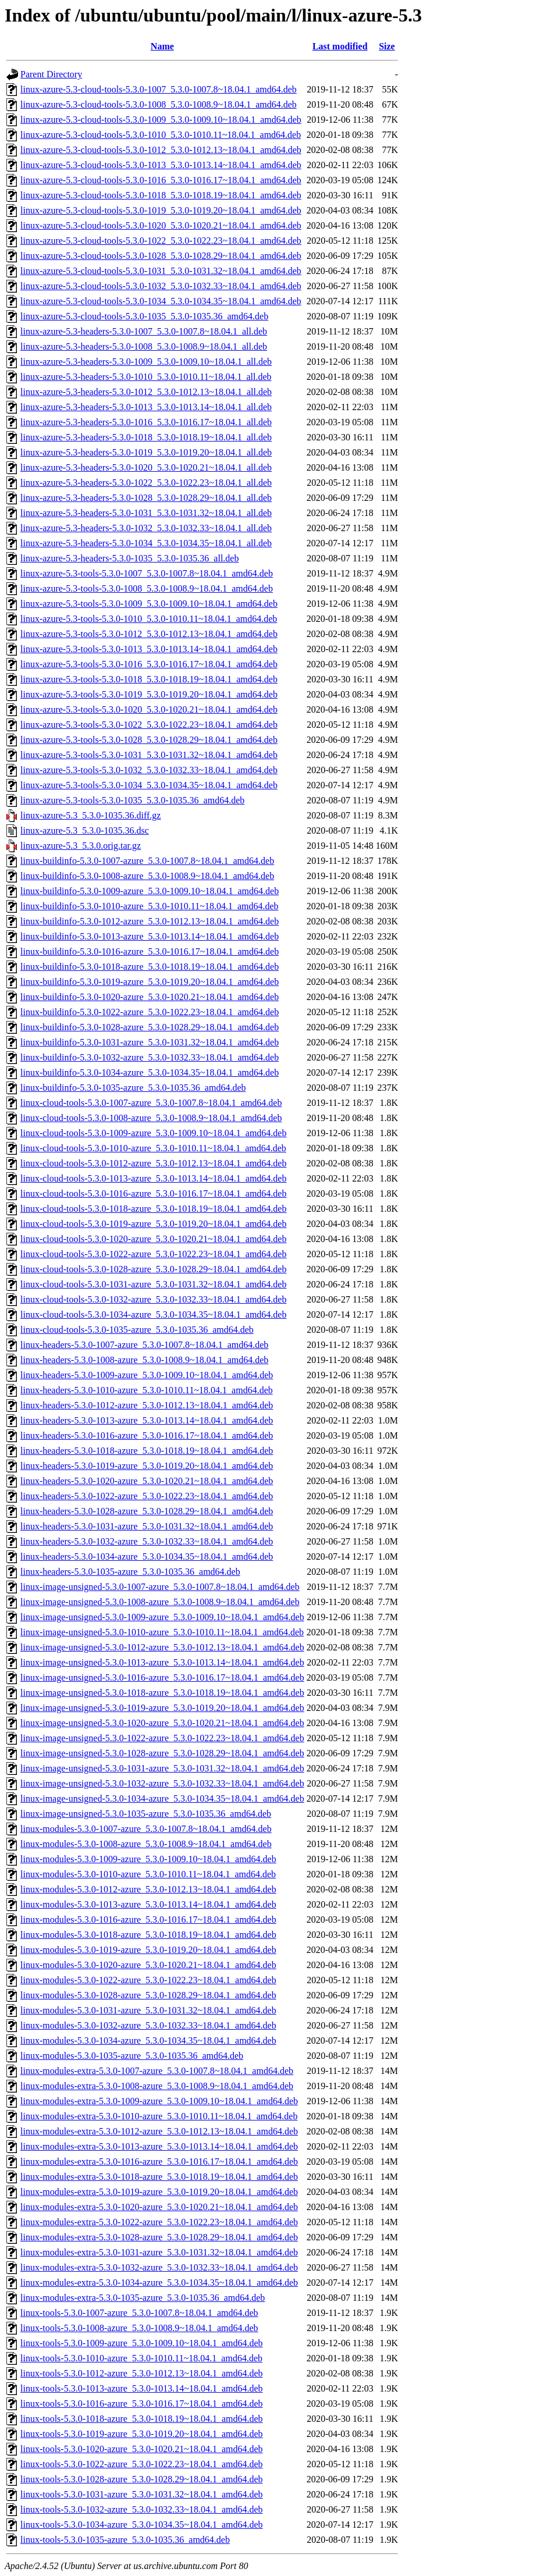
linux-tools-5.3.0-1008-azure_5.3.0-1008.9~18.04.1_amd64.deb (139, 2328)
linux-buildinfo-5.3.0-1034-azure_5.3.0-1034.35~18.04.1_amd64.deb (149, 1072)
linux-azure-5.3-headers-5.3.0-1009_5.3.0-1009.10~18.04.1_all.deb (146, 362)
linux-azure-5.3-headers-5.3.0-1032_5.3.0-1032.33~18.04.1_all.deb (146, 528)
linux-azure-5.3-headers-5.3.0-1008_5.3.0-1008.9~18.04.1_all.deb (143, 346)
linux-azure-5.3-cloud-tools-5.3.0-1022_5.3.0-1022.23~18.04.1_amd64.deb (160, 240)
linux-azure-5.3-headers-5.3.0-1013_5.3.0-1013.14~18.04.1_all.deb (146, 407)
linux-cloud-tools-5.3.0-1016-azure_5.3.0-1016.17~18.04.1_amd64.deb (153, 1193)
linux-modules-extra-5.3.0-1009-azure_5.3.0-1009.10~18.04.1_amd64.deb (159, 2101)
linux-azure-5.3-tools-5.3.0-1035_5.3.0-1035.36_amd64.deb (132, 800)
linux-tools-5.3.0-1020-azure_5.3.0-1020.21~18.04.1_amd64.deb (141, 2449)
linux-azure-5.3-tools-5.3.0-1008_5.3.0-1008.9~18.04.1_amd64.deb (146, 588)
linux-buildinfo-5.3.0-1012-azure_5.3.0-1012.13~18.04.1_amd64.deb (149, 921)
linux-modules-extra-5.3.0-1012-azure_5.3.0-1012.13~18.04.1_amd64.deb (159, 2131)
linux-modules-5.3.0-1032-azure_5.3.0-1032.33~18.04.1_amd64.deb (148, 2025)
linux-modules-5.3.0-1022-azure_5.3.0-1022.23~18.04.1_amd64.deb (148, 1980)
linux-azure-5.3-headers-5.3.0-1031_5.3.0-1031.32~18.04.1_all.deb (146, 513)
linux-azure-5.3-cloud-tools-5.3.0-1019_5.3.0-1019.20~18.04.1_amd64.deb (160, 210)
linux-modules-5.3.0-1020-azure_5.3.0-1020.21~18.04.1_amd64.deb (148, 1965)
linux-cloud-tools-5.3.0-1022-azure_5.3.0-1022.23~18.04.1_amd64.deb (153, 1254)
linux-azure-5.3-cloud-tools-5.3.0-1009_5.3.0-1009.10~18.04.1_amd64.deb (160, 119)
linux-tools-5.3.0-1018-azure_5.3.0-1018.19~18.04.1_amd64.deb (141, 2419)
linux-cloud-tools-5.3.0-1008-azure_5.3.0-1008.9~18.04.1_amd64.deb (151, 1118)
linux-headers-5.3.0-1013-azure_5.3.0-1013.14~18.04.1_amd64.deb (146, 1420)
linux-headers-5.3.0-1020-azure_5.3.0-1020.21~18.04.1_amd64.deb (146, 1481)
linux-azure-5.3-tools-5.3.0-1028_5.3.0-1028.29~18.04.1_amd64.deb (149, 740)
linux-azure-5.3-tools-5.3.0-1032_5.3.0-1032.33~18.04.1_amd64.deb (149, 770)
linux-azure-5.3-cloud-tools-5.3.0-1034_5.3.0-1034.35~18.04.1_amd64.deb (160, 301)
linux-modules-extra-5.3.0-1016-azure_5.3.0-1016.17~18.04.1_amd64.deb (159, 2161)
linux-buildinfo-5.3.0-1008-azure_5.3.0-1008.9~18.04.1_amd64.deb (147, 876)
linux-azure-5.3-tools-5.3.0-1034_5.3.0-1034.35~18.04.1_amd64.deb (149, 785)
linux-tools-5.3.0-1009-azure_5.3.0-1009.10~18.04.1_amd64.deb (141, 2343)
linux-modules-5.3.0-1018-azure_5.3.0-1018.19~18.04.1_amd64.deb (148, 1935)
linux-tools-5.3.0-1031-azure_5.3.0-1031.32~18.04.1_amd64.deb (141, 2494)
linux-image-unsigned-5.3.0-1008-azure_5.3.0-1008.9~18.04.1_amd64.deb (160, 1602)
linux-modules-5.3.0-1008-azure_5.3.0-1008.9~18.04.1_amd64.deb (146, 1844)
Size (387, 46)
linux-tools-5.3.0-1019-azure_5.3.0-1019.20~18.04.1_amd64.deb (141, 2434)
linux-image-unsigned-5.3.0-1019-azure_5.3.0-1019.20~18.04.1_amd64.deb (162, 1708)
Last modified (340, 46)
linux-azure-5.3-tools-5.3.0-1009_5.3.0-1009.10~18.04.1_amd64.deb (149, 604)
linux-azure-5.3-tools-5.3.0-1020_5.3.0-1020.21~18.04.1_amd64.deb (149, 709)
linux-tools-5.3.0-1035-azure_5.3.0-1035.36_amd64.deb (125, 2540)
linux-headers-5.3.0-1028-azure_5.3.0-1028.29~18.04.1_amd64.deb (146, 1511)
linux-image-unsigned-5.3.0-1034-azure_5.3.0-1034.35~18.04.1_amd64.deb (162, 1798)
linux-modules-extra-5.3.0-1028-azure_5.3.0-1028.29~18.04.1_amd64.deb (159, 2237)
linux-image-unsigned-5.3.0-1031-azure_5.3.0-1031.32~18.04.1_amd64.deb (162, 1768)
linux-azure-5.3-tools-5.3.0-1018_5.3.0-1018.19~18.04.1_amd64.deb (149, 679)
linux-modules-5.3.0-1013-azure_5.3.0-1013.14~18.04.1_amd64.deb (148, 1904)
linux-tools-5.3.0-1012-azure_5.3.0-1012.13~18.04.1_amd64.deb (141, 2373)
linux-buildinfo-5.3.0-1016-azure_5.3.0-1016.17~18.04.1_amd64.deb (149, 951)
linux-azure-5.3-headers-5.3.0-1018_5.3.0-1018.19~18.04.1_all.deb (146, 437)
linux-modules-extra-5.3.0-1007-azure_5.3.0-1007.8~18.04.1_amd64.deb (156, 2071)
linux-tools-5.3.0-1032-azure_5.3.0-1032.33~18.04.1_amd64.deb (141, 2509)
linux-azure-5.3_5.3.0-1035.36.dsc (84, 830)
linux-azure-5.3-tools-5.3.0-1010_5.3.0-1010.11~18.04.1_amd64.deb (148, 619)
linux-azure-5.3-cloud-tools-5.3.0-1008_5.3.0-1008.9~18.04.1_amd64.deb (158, 104)
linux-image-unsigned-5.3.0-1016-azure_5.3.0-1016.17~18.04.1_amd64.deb (162, 1677)
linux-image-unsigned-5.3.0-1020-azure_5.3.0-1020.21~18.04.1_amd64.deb (162, 1723)
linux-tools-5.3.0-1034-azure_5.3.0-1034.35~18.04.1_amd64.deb (141, 2524)
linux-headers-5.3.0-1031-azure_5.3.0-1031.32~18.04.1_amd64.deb (146, 1526)
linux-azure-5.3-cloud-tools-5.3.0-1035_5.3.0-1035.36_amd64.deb (144, 316)
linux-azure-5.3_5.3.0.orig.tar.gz (80, 846)
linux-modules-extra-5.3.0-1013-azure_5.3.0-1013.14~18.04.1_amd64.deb (159, 2146)
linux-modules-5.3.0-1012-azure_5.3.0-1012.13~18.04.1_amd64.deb (148, 1889)
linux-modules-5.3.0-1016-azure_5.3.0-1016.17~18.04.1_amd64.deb (148, 1919)
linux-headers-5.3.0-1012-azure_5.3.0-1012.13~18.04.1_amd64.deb (146, 1405)
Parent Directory (51, 74)
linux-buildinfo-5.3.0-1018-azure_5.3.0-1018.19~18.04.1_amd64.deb (149, 967)
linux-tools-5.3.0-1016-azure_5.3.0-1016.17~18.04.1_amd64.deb (141, 2403)
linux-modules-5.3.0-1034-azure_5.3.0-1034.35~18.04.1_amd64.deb (148, 2040)
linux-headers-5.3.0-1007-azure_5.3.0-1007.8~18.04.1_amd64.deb (144, 1345)
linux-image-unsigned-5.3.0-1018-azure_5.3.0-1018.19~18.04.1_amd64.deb (162, 1693)
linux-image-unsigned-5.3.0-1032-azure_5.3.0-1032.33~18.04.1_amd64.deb (162, 1783)
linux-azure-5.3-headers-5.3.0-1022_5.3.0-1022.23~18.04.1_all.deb (146, 483)
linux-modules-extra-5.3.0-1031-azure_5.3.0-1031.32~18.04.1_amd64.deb (159, 2252)
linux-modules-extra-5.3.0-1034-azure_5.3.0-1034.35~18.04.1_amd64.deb (159, 2282)
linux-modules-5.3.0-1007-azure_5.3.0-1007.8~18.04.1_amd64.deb (146, 1829)
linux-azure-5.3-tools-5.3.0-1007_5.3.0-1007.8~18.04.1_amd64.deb (146, 573)
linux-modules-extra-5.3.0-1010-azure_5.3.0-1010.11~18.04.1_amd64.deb (158, 2116)
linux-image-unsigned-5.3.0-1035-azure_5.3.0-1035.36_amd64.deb (145, 1814)
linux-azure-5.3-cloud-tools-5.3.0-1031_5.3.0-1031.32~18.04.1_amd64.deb (160, 271)
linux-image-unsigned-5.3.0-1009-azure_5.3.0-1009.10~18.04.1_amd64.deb (162, 1617)
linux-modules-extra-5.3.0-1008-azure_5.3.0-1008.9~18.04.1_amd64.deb (156, 2086)
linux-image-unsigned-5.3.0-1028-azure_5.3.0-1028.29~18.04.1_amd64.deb (162, 1753)
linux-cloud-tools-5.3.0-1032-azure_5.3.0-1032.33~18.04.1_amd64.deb (153, 1299)
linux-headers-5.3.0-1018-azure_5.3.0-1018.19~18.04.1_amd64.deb (146, 1451)
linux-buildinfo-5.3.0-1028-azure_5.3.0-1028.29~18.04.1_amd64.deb (149, 1027)
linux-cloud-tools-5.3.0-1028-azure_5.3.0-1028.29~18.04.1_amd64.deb (153, 1269)
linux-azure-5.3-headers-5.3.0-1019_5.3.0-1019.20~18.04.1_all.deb (146, 452)
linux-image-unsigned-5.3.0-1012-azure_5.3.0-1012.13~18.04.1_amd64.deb (162, 1647)
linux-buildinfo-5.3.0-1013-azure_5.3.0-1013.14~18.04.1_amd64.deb (149, 936)
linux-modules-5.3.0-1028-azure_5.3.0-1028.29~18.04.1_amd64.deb (148, 1995)
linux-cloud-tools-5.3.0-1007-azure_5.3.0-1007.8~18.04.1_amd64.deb (151, 1103)
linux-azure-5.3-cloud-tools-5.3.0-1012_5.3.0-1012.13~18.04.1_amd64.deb (160, 150)
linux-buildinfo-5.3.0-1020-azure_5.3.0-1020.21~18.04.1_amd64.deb (149, 997)
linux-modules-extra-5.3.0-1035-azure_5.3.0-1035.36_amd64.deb (142, 2298)
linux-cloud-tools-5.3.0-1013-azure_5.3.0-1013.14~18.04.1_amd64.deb (153, 1178)
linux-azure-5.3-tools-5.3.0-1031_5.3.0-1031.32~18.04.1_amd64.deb (149, 755)
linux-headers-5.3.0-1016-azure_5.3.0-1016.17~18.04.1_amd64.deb (146, 1435)
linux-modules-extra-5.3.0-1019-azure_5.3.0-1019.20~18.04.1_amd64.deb (159, 2192)
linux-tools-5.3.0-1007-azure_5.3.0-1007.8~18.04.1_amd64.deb (139, 2313)
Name (162, 46)
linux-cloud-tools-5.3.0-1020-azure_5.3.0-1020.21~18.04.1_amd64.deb (153, 1239)
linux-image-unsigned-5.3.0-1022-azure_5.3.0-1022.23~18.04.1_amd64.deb (162, 1738)
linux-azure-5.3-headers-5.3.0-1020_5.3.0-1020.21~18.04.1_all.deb (146, 467)
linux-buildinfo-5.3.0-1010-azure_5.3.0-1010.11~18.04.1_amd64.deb (149, 906)
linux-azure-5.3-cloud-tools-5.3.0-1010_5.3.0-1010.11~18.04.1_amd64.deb (160, 135)
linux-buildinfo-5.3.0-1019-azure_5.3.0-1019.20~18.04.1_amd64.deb (149, 982)
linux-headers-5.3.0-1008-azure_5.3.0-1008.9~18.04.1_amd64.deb (144, 1360)
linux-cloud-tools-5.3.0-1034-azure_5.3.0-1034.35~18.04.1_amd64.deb (153, 1314)
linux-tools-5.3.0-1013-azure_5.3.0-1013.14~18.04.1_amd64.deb (141, 2388)
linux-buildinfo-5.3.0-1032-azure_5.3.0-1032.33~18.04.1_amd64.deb (149, 1057)
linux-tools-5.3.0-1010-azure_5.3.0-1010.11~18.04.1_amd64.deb (141, 2358)
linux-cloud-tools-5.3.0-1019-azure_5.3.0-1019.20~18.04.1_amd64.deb (153, 1224)
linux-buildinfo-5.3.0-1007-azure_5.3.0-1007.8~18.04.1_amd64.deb (147, 861)
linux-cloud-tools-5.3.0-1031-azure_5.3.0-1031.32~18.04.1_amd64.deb (153, 1284)
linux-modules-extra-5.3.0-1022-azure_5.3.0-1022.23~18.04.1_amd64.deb (159, 2222)
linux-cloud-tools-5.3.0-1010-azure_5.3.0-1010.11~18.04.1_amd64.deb (153, 1148)
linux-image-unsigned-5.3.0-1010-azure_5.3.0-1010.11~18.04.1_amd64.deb (162, 1632)
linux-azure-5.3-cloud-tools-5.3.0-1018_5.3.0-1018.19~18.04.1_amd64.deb (160, 195)
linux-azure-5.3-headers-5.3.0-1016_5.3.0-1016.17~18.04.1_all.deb (146, 422)
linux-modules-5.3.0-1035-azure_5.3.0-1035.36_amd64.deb (131, 2056)
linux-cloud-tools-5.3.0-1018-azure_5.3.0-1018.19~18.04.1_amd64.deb (153, 1209)
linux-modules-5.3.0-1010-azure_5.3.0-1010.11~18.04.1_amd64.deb (148, 1874)
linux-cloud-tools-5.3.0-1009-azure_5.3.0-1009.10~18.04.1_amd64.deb (153, 1133)
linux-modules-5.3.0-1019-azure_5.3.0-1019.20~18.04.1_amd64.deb (148, 1950)
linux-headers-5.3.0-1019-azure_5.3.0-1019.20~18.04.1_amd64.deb (146, 1466)
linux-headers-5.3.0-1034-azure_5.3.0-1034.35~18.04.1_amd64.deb (146, 1556)
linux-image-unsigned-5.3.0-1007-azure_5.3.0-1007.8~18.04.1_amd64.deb (160, 1587)
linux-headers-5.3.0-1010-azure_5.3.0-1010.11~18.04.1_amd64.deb (146, 1390)
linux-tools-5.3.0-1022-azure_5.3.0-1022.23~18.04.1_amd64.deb (141, 2464)
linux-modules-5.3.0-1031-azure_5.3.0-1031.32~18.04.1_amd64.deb (148, 2010)
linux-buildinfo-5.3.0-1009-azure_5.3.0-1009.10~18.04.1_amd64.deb (149, 891)
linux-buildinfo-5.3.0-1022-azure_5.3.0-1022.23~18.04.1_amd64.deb (149, 1012)
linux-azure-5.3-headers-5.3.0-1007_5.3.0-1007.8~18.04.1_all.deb (143, 331)
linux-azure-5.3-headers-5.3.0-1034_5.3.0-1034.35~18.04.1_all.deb (146, 543)
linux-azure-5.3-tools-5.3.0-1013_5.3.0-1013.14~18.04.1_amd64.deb (149, 649)
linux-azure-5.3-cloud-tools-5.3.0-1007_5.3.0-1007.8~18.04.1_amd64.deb (158, 89)
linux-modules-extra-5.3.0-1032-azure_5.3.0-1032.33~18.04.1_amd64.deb (159, 2267)
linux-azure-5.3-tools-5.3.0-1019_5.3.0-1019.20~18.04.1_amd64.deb (149, 694)
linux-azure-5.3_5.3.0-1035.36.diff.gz (90, 815)
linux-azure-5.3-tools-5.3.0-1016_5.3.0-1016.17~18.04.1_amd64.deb (149, 664)
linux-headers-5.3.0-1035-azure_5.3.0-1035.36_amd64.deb (130, 1572)
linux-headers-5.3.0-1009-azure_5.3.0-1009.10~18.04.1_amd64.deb (146, 1375)
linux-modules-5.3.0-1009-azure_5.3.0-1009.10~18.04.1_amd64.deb (148, 1859)
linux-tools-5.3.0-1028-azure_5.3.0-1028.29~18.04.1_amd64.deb (141, 2479)
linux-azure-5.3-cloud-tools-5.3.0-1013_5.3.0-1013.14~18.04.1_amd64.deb (160, 165)
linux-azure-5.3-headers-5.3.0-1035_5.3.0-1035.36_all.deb (129, 558)
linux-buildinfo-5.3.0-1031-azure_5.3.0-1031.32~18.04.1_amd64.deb (149, 1042)
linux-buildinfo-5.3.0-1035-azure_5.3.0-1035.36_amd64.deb (133, 1088)
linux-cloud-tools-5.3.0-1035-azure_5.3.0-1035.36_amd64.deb (137, 1330)
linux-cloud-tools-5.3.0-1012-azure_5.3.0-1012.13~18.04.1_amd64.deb (153, 1163)
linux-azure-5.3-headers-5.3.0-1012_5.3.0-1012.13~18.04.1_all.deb (146, 392)
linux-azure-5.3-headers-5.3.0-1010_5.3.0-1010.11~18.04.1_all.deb (146, 377)
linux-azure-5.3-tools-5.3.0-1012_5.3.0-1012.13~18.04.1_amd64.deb (149, 634)
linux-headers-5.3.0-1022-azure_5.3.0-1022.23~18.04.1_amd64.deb (146, 1496)
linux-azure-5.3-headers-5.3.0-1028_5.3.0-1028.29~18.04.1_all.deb (146, 498)
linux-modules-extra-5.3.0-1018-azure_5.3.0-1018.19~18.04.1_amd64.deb (159, 2177)
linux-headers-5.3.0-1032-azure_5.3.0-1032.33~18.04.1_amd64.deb (146, 1541)
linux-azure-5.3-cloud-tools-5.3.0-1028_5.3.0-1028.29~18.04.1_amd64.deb (160, 256)
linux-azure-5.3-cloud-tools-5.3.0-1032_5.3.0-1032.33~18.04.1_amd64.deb (160, 286)
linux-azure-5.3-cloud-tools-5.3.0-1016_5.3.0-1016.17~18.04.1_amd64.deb (160, 180)
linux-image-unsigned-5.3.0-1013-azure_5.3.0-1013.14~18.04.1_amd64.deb (162, 1662)
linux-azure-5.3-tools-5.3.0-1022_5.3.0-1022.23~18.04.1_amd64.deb (149, 725)
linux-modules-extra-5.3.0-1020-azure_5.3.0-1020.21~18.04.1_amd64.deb (159, 2207)
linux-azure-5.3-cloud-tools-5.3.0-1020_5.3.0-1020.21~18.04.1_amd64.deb (160, 225)
